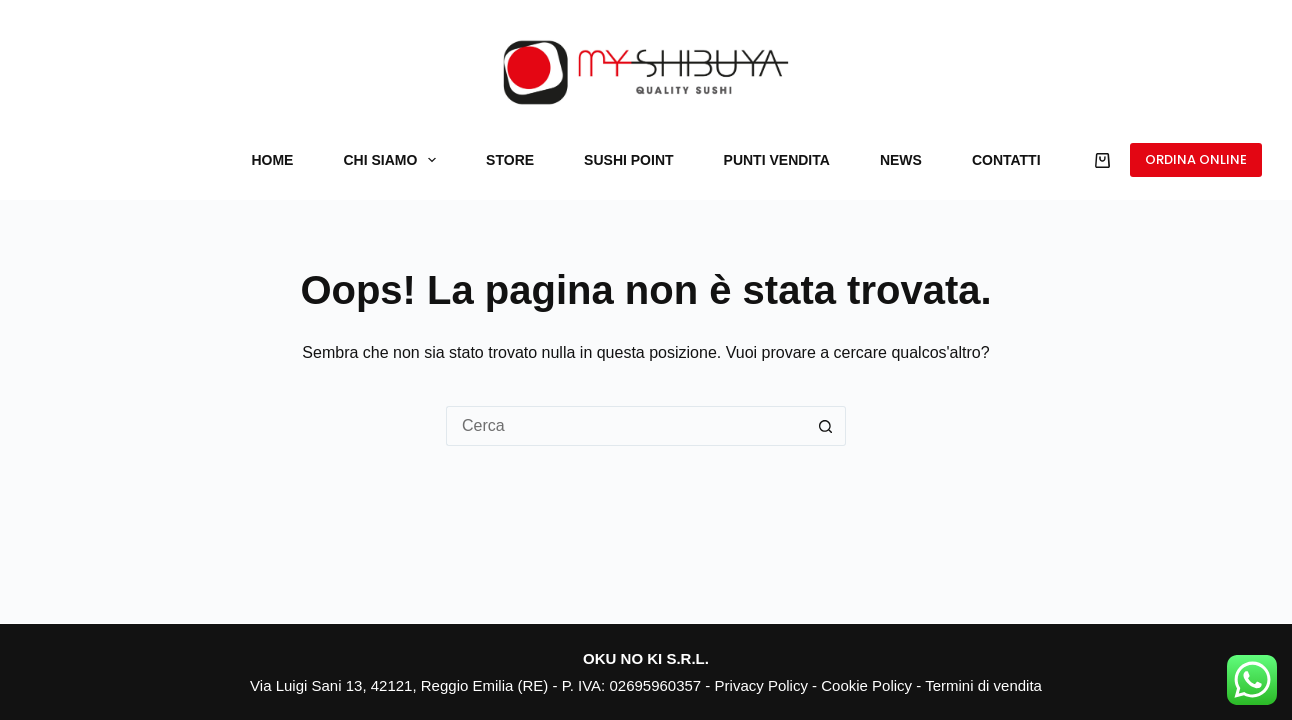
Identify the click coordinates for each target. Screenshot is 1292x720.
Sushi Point (628, 160)
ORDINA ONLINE (1196, 159)
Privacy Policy (761, 685)
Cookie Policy (866, 685)
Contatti (1006, 160)
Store (510, 160)
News (901, 160)
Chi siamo (393, 160)
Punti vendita (777, 160)
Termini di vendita (983, 685)
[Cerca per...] (626, 426)
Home (272, 160)
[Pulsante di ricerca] (826, 426)
